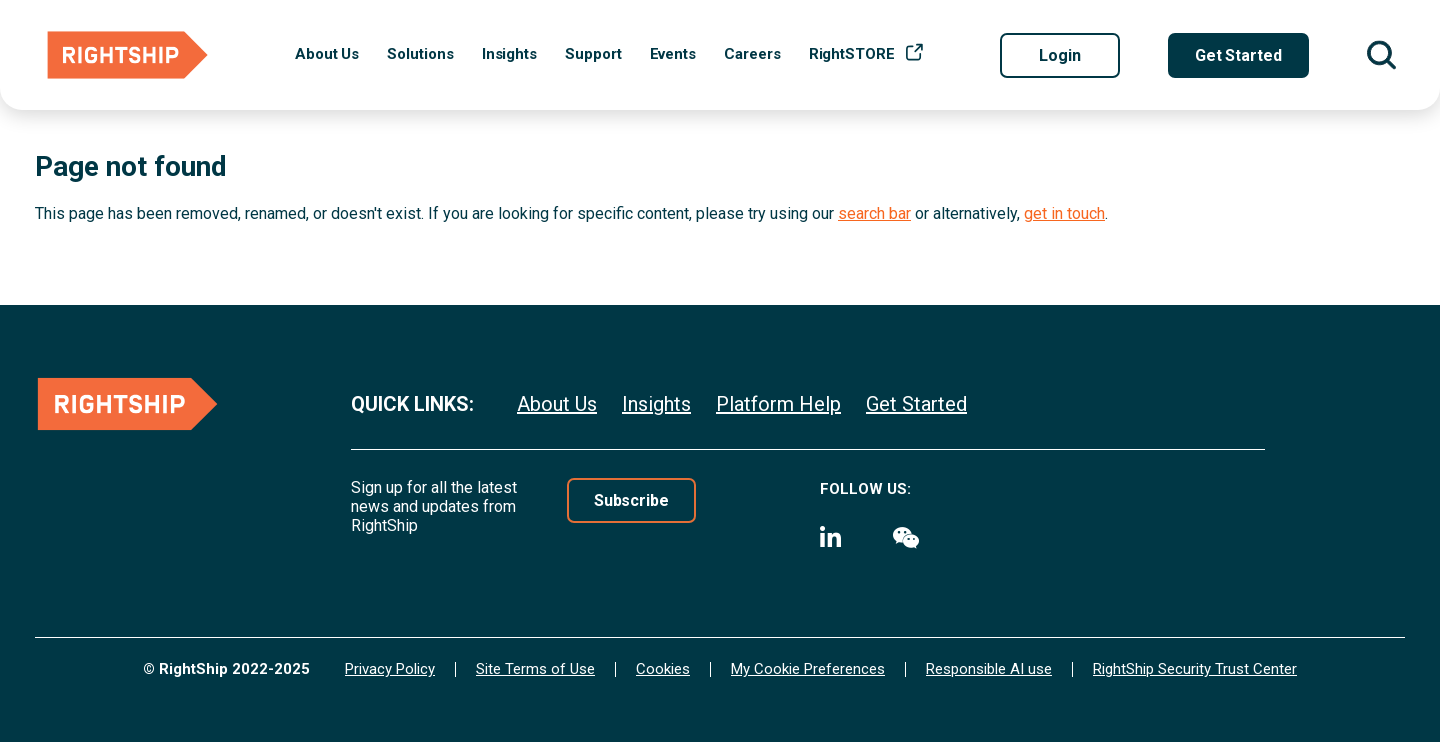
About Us (327, 54)
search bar (874, 213)
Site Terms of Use (535, 669)
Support (593, 54)
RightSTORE (852, 54)
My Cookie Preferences (808, 669)
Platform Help (778, 404)
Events (673, 54)
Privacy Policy (390, 669)
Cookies (663, 669)
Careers (752, 54)
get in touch (1064, 213)
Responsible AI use (989, 669)
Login (1060, 55)
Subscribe (631, 500)
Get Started (1238, 55)
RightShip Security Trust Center (1195, 669)
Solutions (420, 54)
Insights (509, 54)
